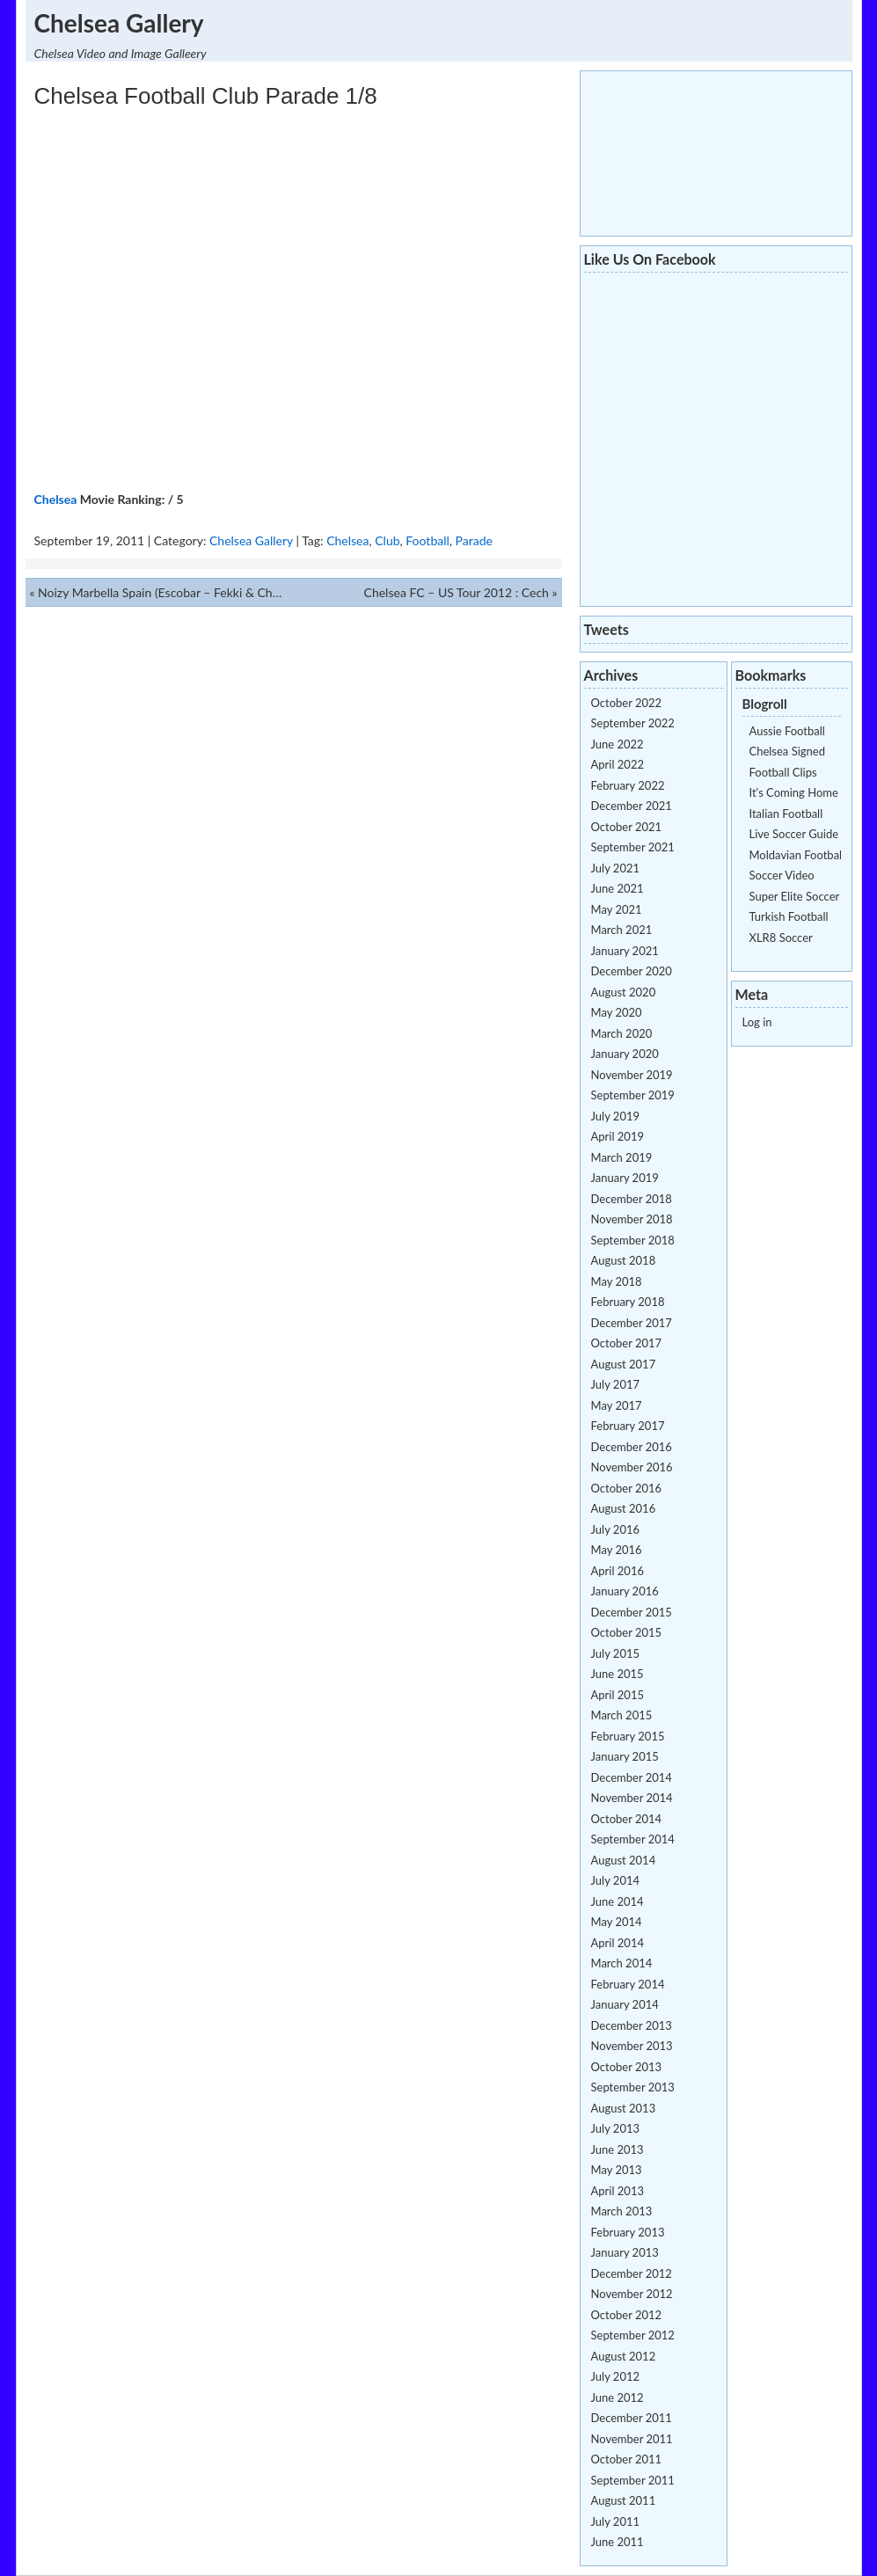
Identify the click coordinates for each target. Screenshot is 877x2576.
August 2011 (623, 2500)
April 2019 (617, 1136)
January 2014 (625, 2004)
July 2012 (615, 2376)
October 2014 (626, 1819)
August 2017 (623, 1364)
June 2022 (617, 744)
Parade (474, 540)
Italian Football (786, 813)
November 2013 (632, 2046)
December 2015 (631, 1612)
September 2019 (633, 1095)
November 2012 (632, 2294)
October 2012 (626, 2315)
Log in (757, 1022)
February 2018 (628, 1302)
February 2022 (628, 785)
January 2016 (625, 1591)
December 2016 (631, 1447)
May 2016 (616, 1550)
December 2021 (631, 806)
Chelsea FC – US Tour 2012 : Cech (456, 592)
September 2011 (633, 2480)
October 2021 (626, 827)
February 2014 (628, 1984)
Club (387, 540)
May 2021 (616, 909)
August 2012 (623, 2356)
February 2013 (628, 2232)
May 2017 (616, 1405)
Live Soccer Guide (794, 834)
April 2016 (617, 1571)
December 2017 (631, 1323)
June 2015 (617, 1674)
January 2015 (625, 1756)
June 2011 (617, 2542)
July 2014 (615, 1880)
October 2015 (626, 1632)
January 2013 (625, 2252)
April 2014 (617, 1943)
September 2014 (633, 1839)
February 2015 (628, 1736)
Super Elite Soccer (794, 896)
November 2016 (632, 1467)
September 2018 (633, 1240)
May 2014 (616, 1922)
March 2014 (622, 1963)
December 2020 (631, 971)
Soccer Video (782, 875)
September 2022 (633, 723)
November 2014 (632, 1798)
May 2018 (616, 1281)
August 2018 (623, 1260)
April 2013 (617, 2191)
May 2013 (616, 2170)
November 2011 (632, 2439)
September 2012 (633, 2335)
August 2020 (623, 992)
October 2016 (626, 1488)
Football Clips (783, 772)
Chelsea (55, 499)
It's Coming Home (793, 792)
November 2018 (632, 1219)
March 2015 (622, 1715)
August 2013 (623, 2108)
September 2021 (633, 847)
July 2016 (615, 1529)
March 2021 (622, 930)
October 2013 (626, 2067)
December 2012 (631, 2273)
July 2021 (615, 868)
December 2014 (631, 1777)
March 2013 (622, 2211)
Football (427, 540)
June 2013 (617, 2149)
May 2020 (616, 1012)
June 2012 (617, 2397)
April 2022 (617, 764)
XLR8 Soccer (781, 937)
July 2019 (615, 1116)
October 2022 (626, 703)
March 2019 (622, 1157)
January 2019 (625, 1178)
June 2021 (617, 888)
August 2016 (623, 1508)
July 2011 (615, 2521)
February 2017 (628, 1426)
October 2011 (626, 2459)
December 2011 (631, 2418)
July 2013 (615, 2128)
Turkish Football (789, 916)
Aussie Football (787, 731)
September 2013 (633, 2087)
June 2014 (617, 1901)
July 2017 (615, 1384)
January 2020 (625, 1054)
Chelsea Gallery (119, 23)
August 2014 (623, 1860)
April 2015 (617, 1695)
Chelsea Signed (787, 751)
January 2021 (625, 951)
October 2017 (626, 1343)
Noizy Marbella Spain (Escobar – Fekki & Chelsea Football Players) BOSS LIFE (245, 592)
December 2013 (631, 2025)
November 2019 (632, 1075)
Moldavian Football (797, 855)
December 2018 (631, 1199)
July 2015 (615, 1653)
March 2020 (622, 1033)
